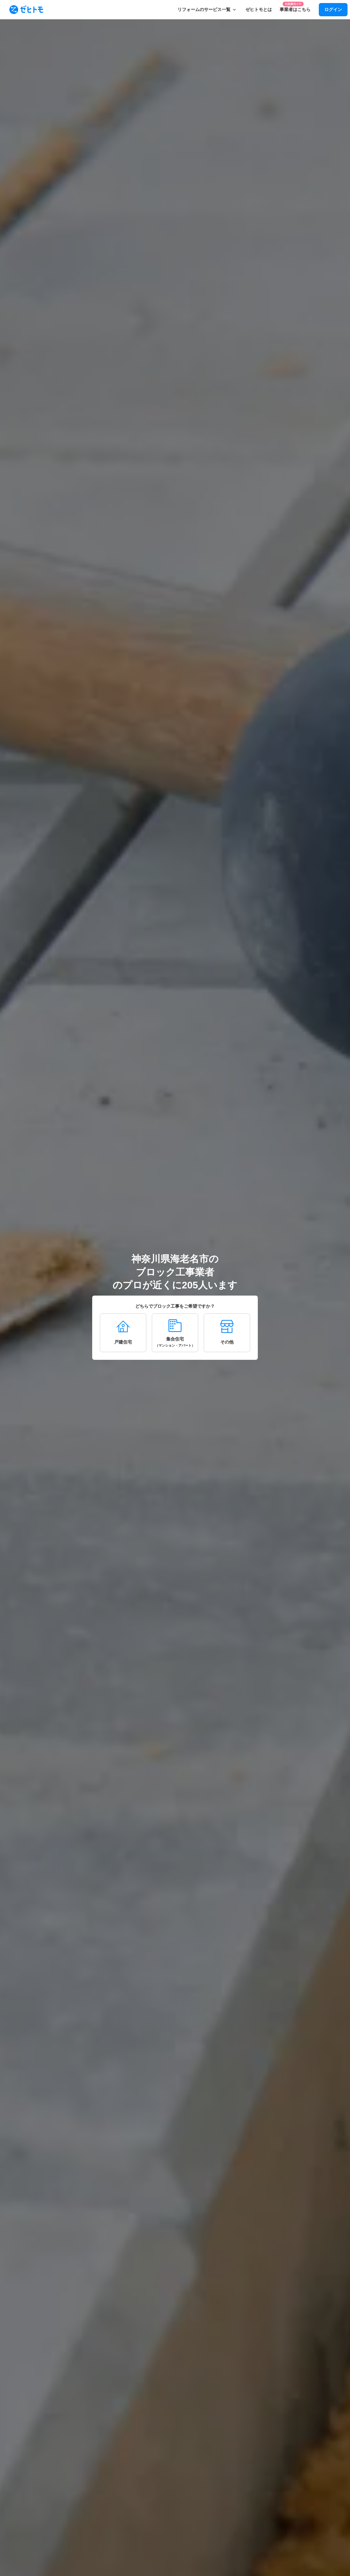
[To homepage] (26, 9)
